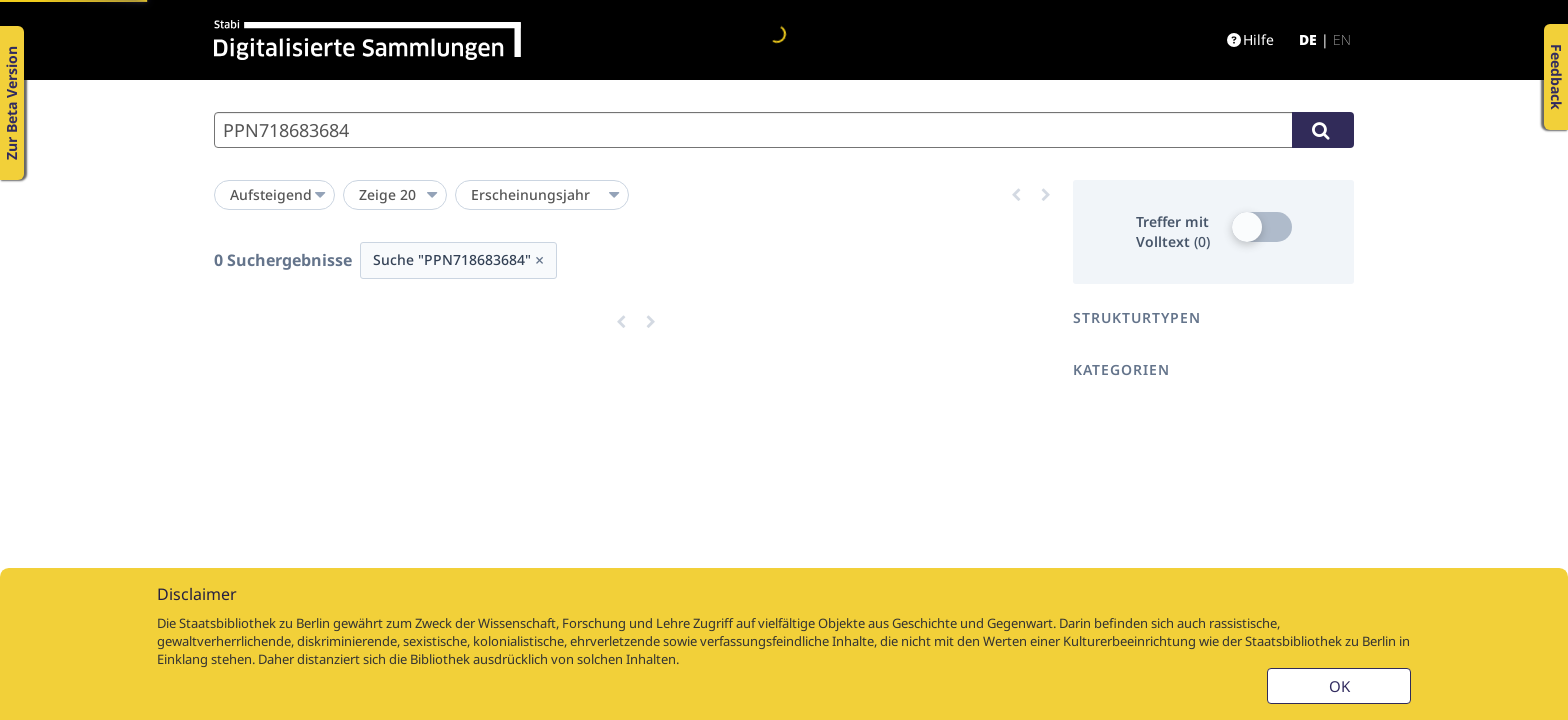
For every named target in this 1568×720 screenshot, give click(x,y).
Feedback (1556, 77)
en (1342, 39)
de (1308, 39)
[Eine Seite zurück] (1016, 195)
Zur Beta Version (11, 103)
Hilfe (1250, 39)
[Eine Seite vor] (1046, 195)
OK (1339, 686)
